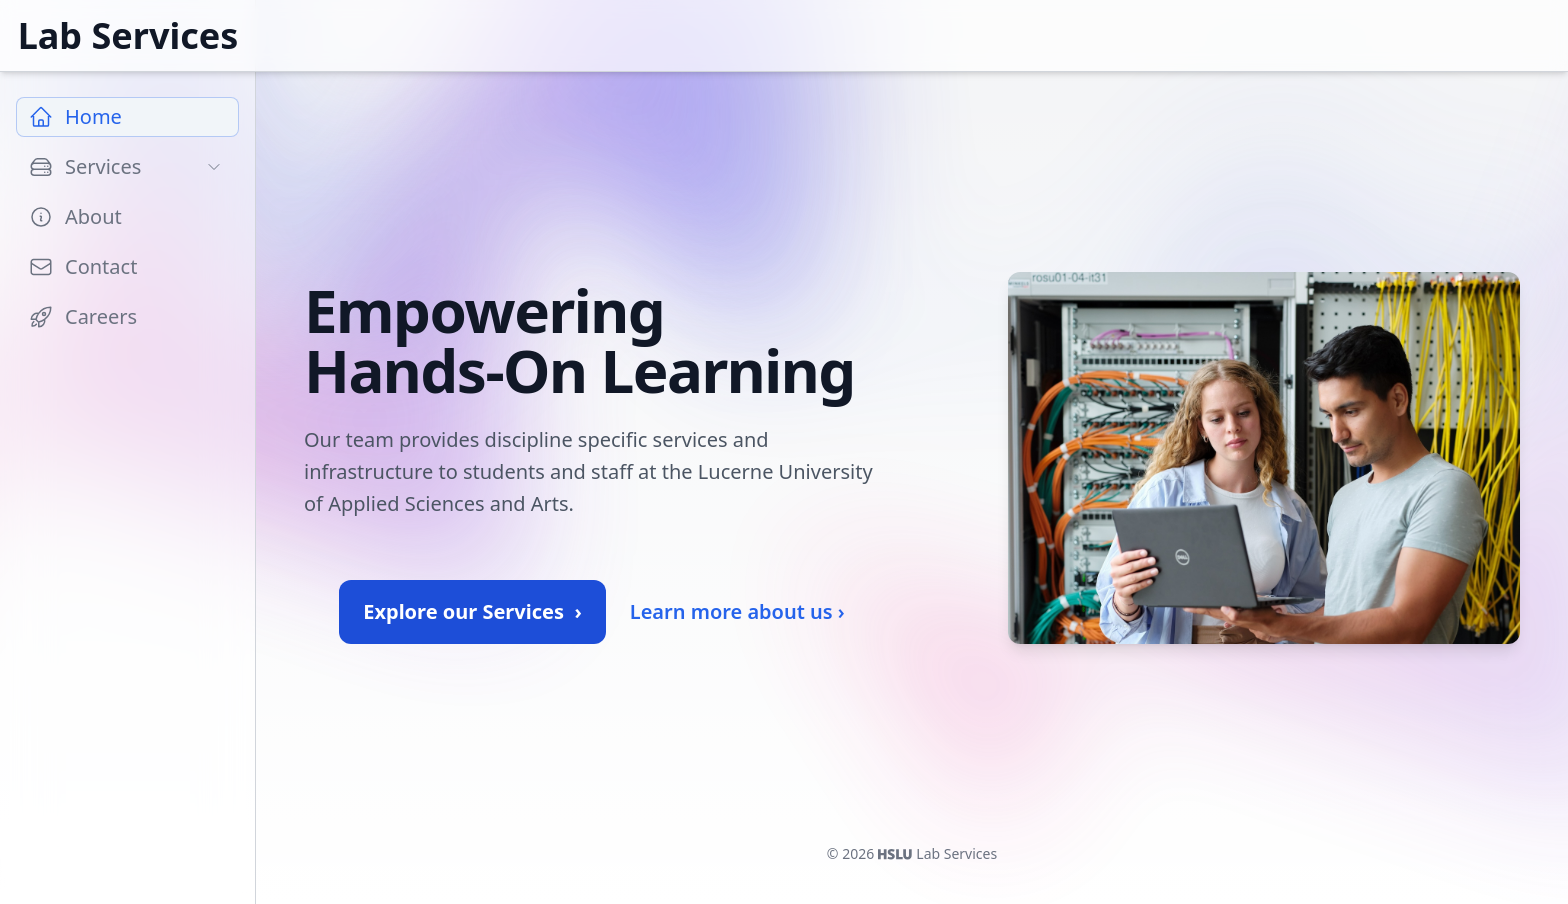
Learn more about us (737, 612)
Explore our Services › (472, 611)
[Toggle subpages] (214, 167)
